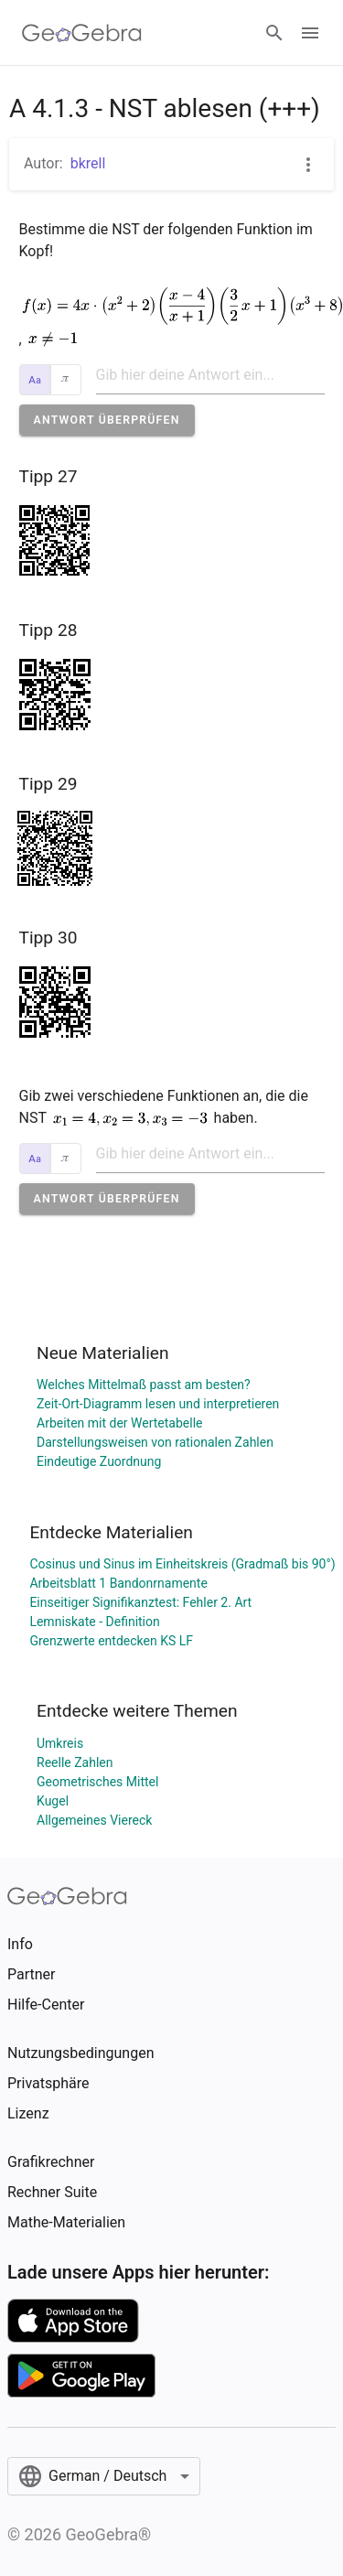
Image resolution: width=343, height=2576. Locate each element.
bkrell (88, 163)
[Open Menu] (310, 33)
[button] (107, 420)
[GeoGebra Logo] (82, 33)
